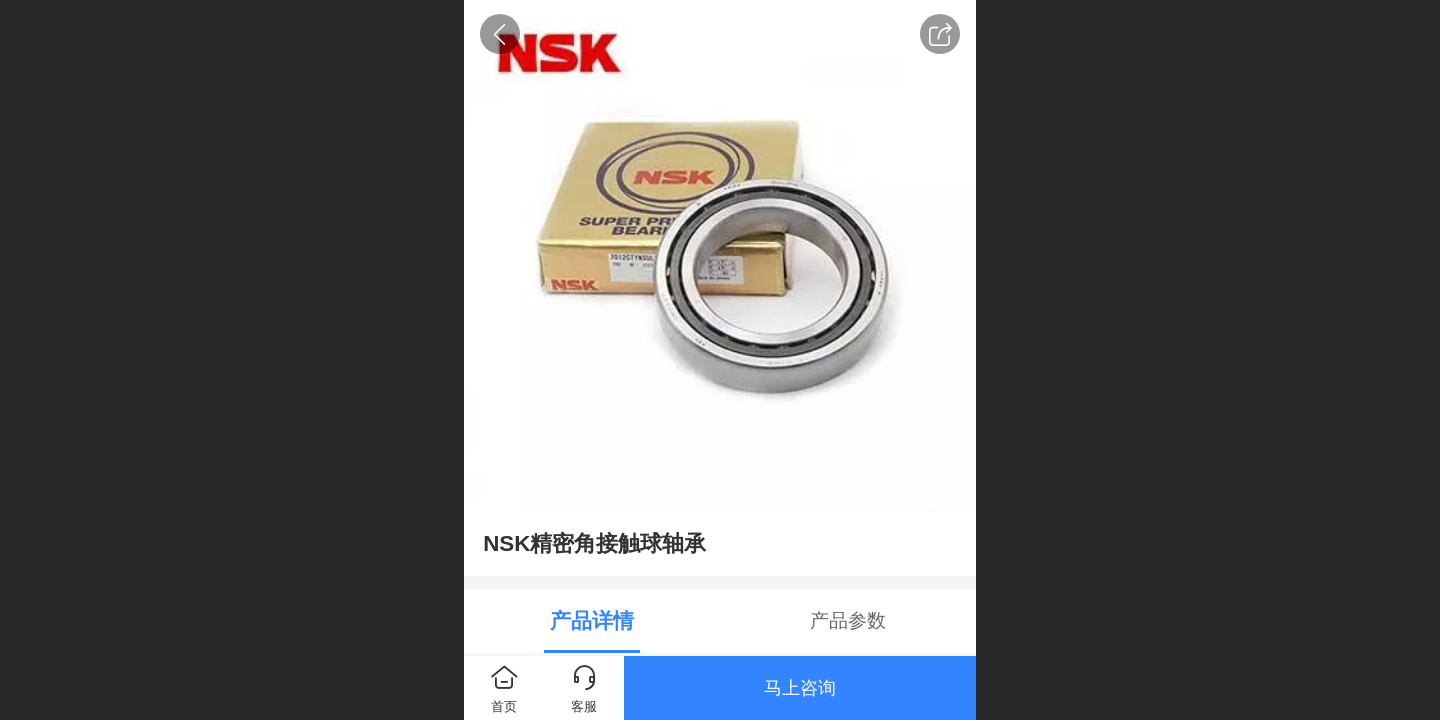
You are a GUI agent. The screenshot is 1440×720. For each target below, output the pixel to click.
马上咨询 (800, 688)
